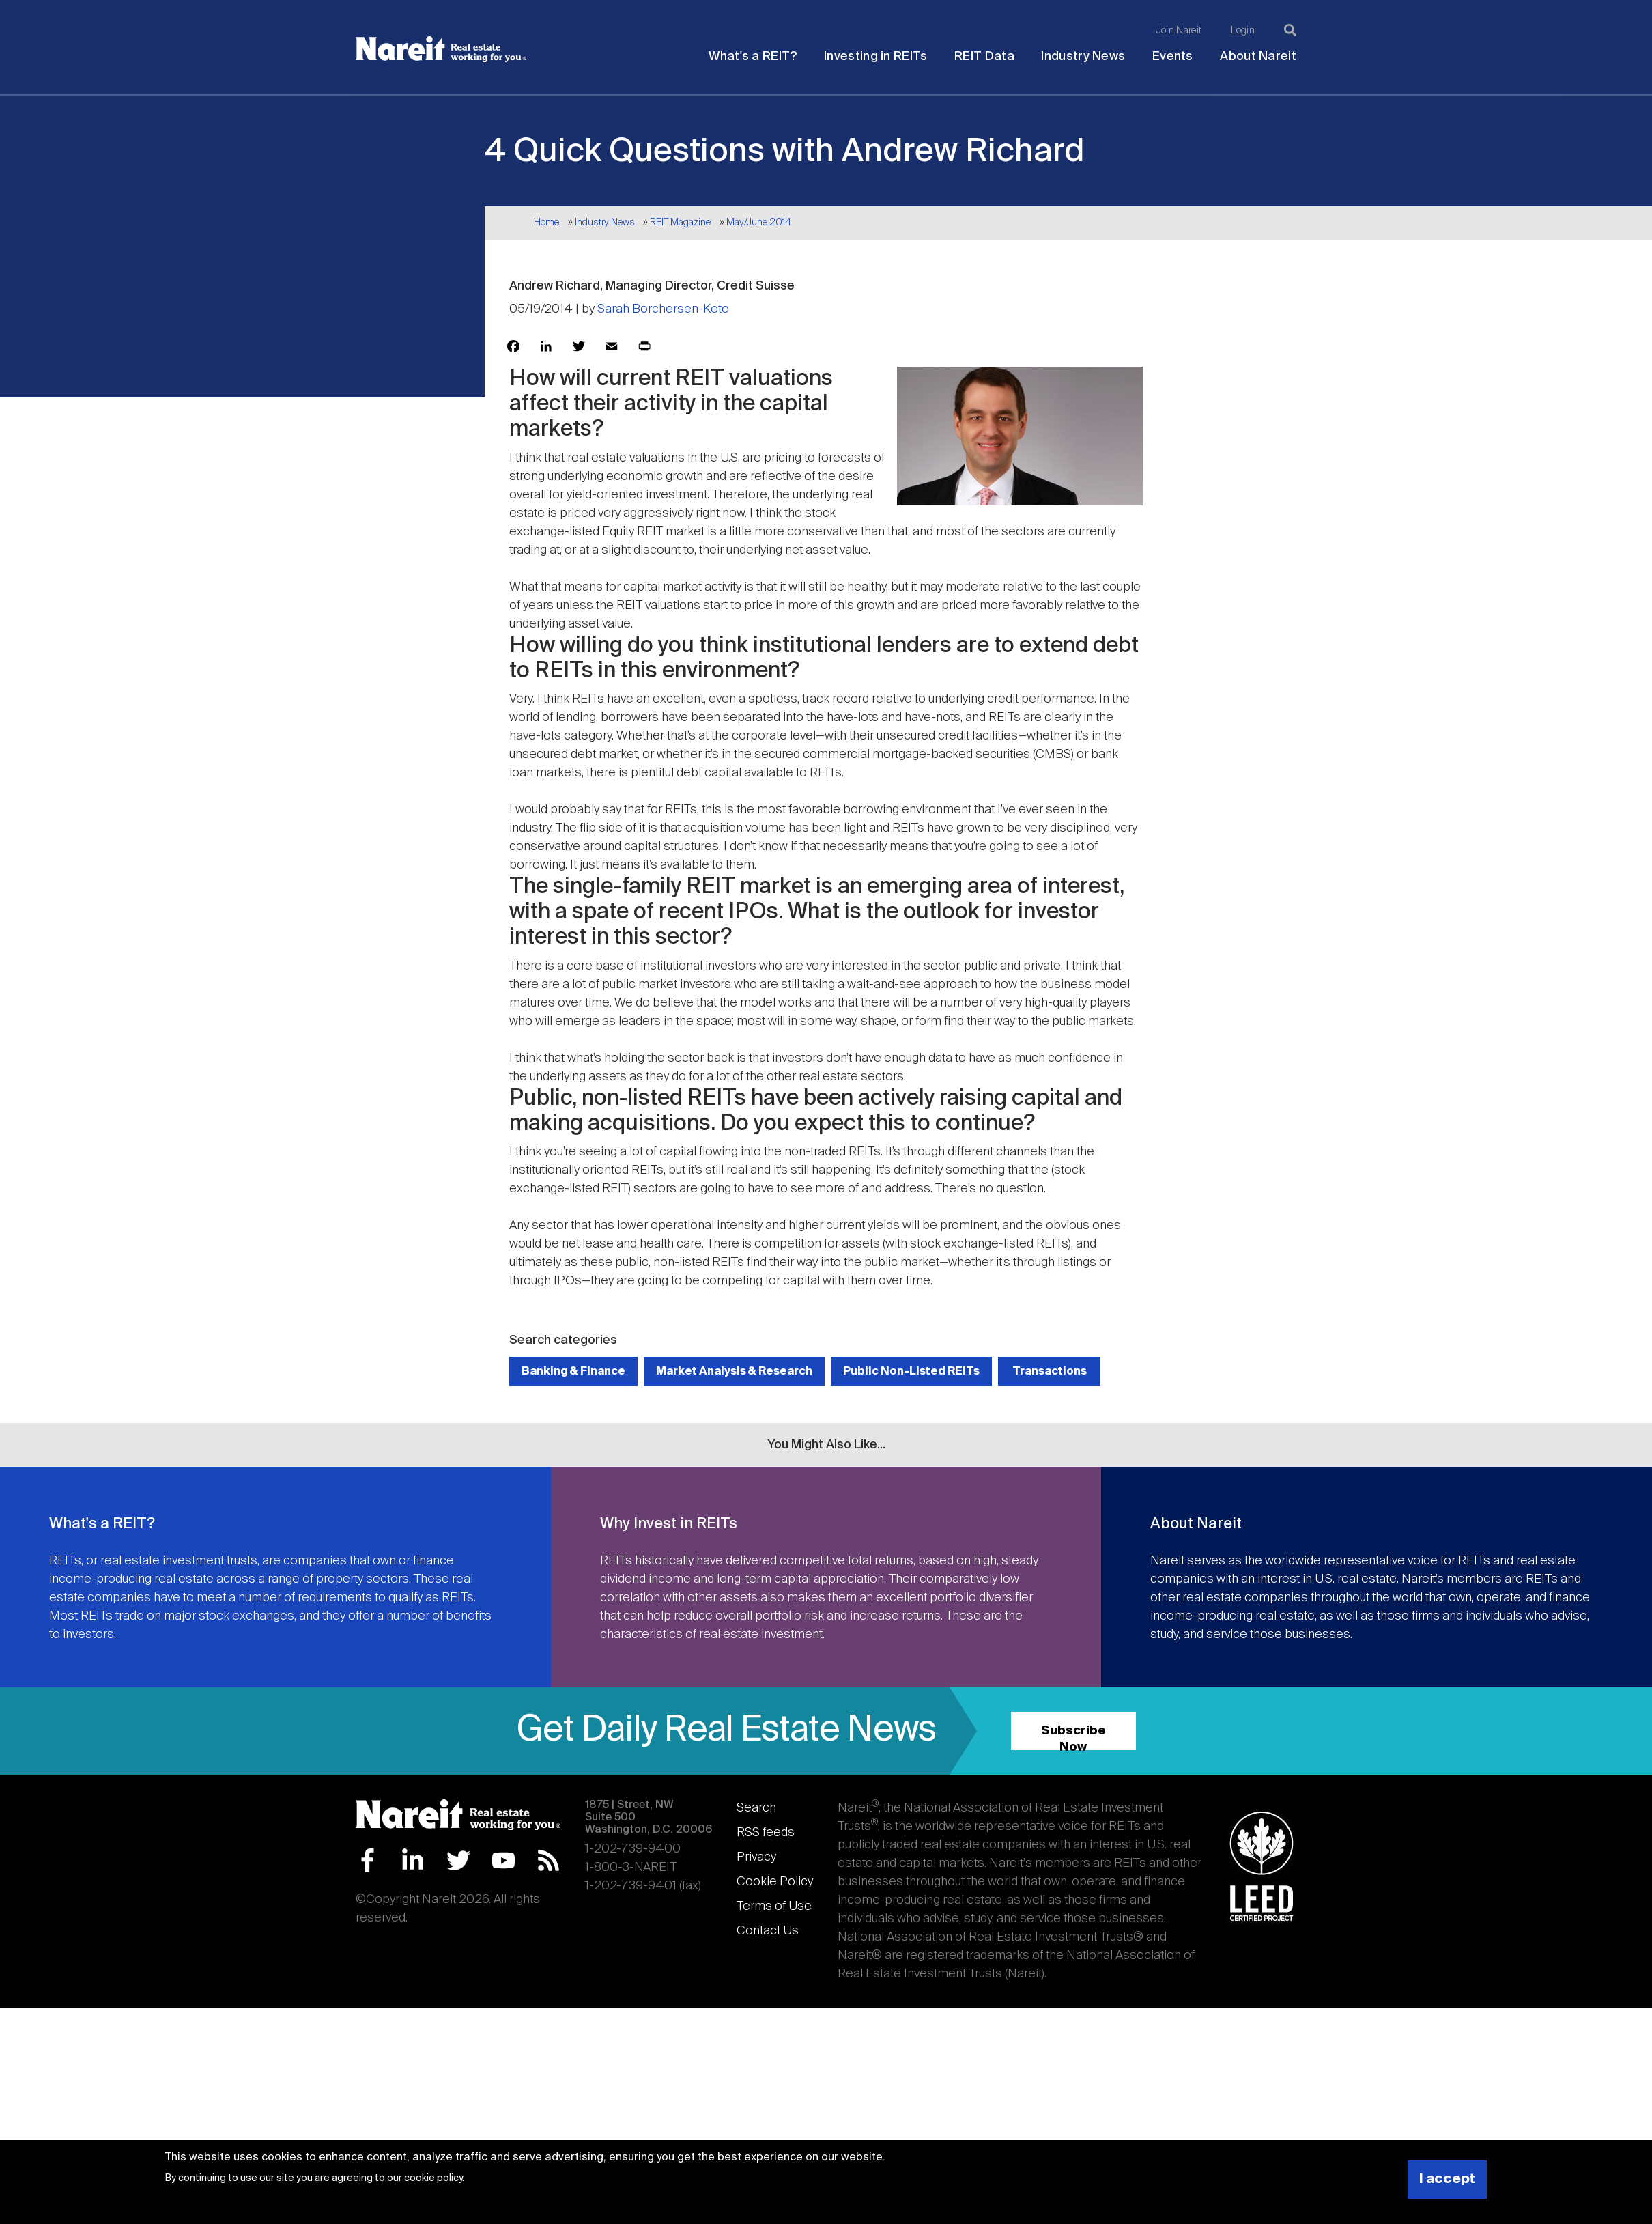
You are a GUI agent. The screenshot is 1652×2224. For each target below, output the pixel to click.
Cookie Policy (775, 1882)
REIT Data (984, 57)
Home (546, 222)
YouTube (503, 1860)
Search (756, 1808)
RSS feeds (766, 1833)
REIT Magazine (680, 222)
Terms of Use (774, 1906)
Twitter (458, 1860)
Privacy (756, 1857)
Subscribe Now (1073, 1737)
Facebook (368, 1860)
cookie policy (433, 2178)
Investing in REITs (875, 57)
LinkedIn (413, 1860)
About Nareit (1258, 57)
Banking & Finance (573, 1371)
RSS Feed (548, 1860)
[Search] (1290, 30)
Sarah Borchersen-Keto (663, 309)
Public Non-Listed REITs (911, 1371)
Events (1172, 57)
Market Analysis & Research (734, 1371)
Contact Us (768, 1931)
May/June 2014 (758, 222)
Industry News (1083, 57)
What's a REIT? (753, 57)
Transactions (1049, 1371)
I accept (1447, 2179)
